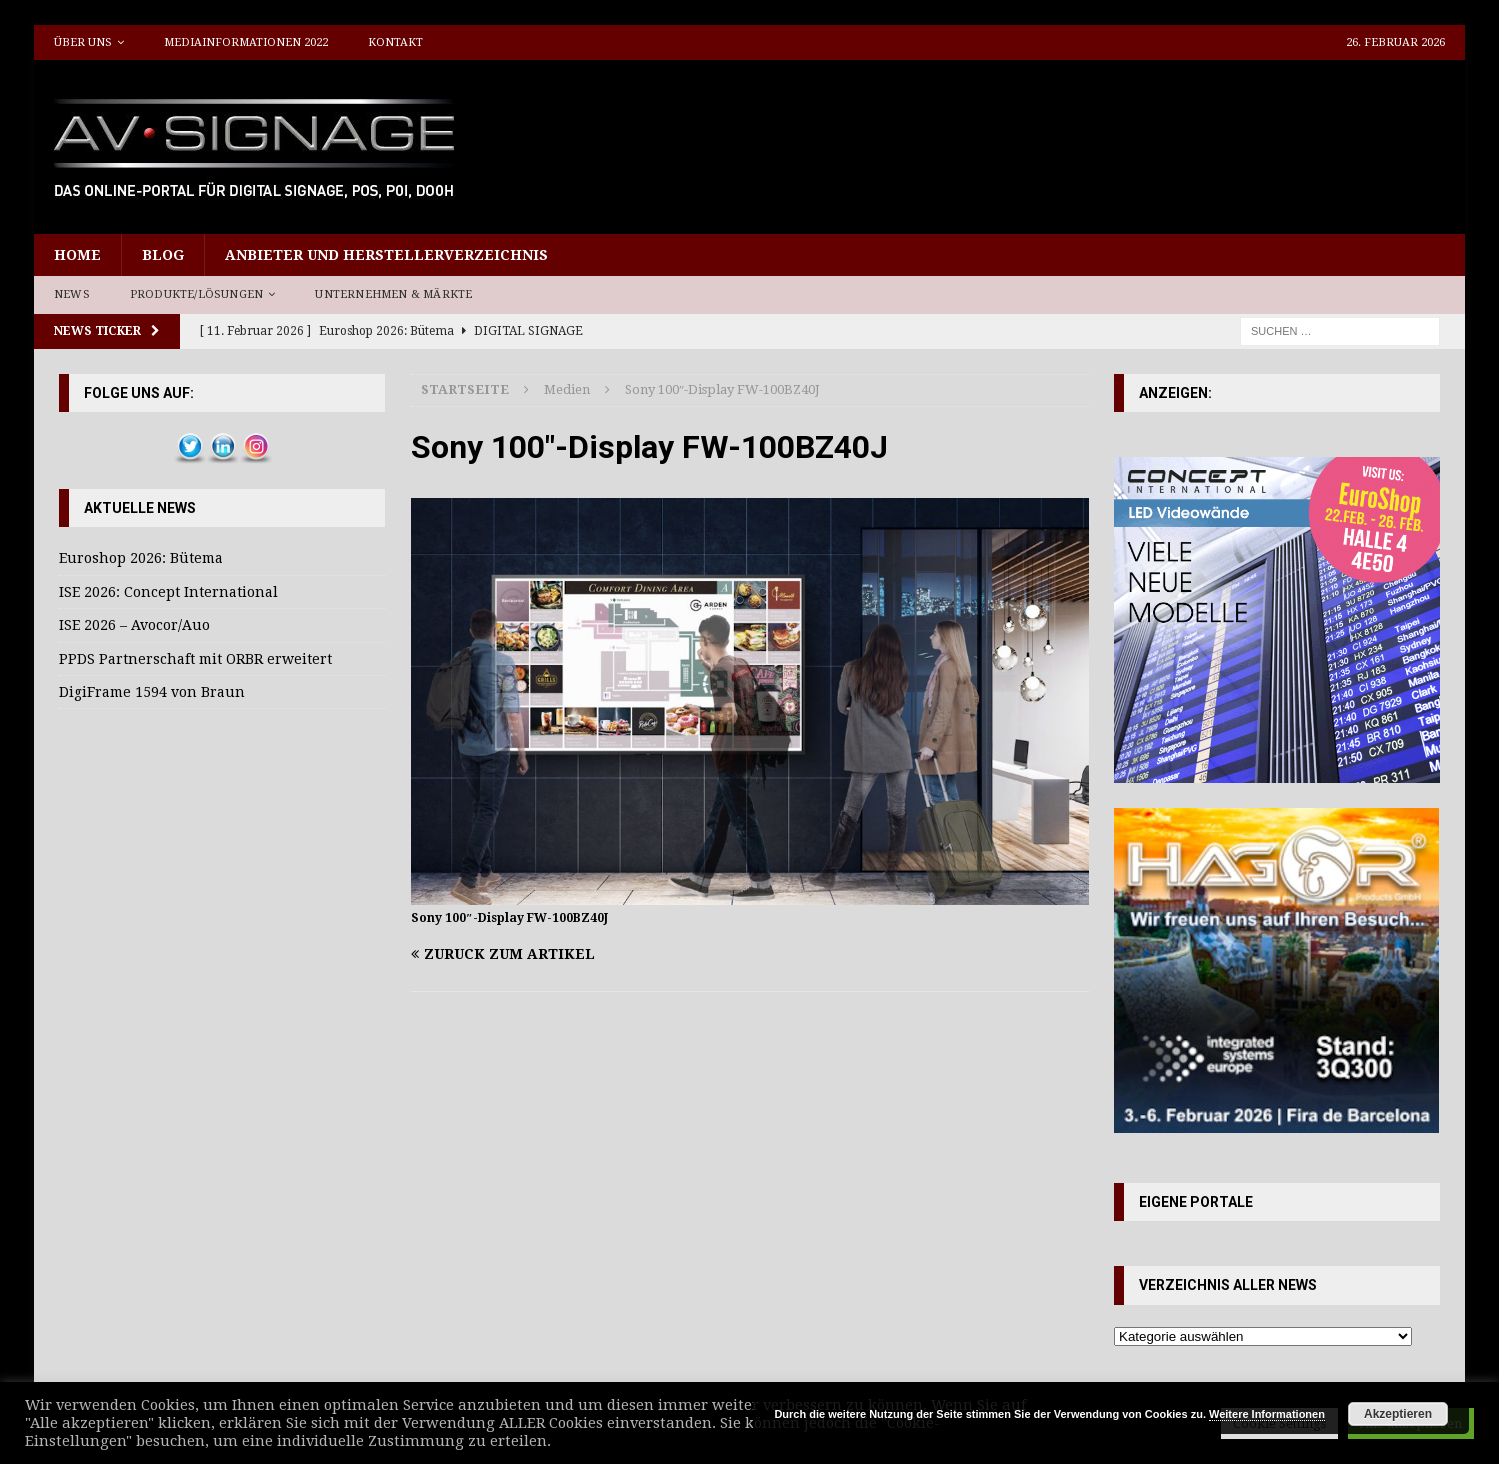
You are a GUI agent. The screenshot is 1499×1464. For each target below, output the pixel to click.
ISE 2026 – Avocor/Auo (134, 625)
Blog (163, 255)
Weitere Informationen (1267, 1414)
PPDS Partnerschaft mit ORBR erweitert (195, 659)
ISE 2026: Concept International (168, 592)
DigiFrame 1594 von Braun (152, 692)
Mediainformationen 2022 (246, 42)
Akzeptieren (1398, 1414)
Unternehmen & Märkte (393, 294)
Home (77, 255)
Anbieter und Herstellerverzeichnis (386, 255)
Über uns (83, 42)
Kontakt (395, 42)
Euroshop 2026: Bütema (141, 558)
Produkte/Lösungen (196, 294)
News (72, 294)
